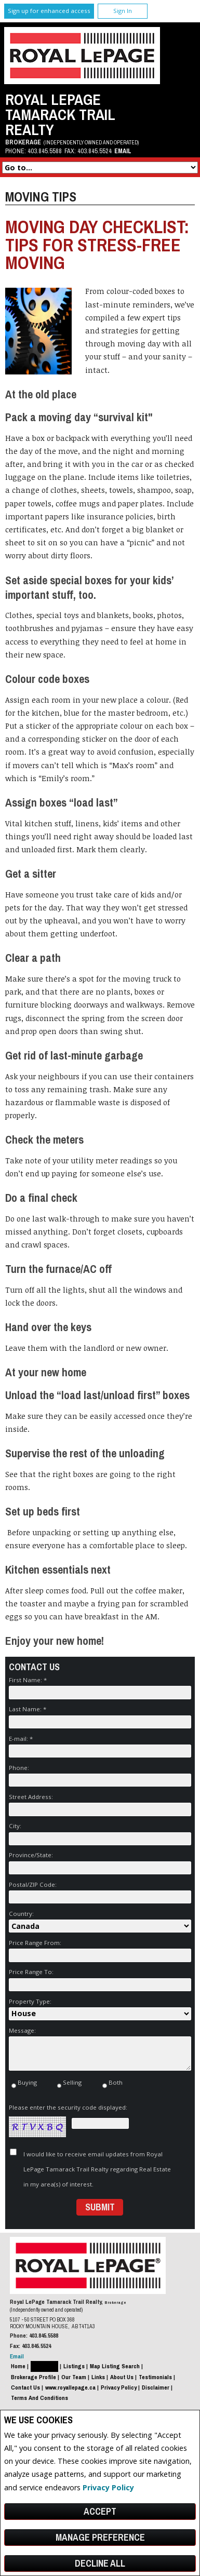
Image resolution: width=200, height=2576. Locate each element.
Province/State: (100, 1862)
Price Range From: (100, 1950)
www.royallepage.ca (70, 2387)
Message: (100, 2049)
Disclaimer (155, 2387)
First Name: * (100, 1687)
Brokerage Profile (33, 2377)
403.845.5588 (45, 150)
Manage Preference (100, 2537)
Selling (69, 2085)
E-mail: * (100, 1746)
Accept (100, 2511)
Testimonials (155, 2377)
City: (100, 1833)
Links (98, 2377)
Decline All (100, 2563)
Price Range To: (100, 1979)
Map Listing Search (115, 2366)
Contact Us (25, 2387)
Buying (24, 2085)
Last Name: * (100, 1716)
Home (18, 2366)
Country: (100, 1921)
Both (112, 2085)
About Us (122, 2377)
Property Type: (100, 2008)
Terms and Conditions (39, 2398)
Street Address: (100, 1804)
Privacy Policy (108, 2487)
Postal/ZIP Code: (100, 1892)
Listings (74, 2366)
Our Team (73, 2377)
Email (122, 150)
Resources (44, 2366)
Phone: (100, 1775)
